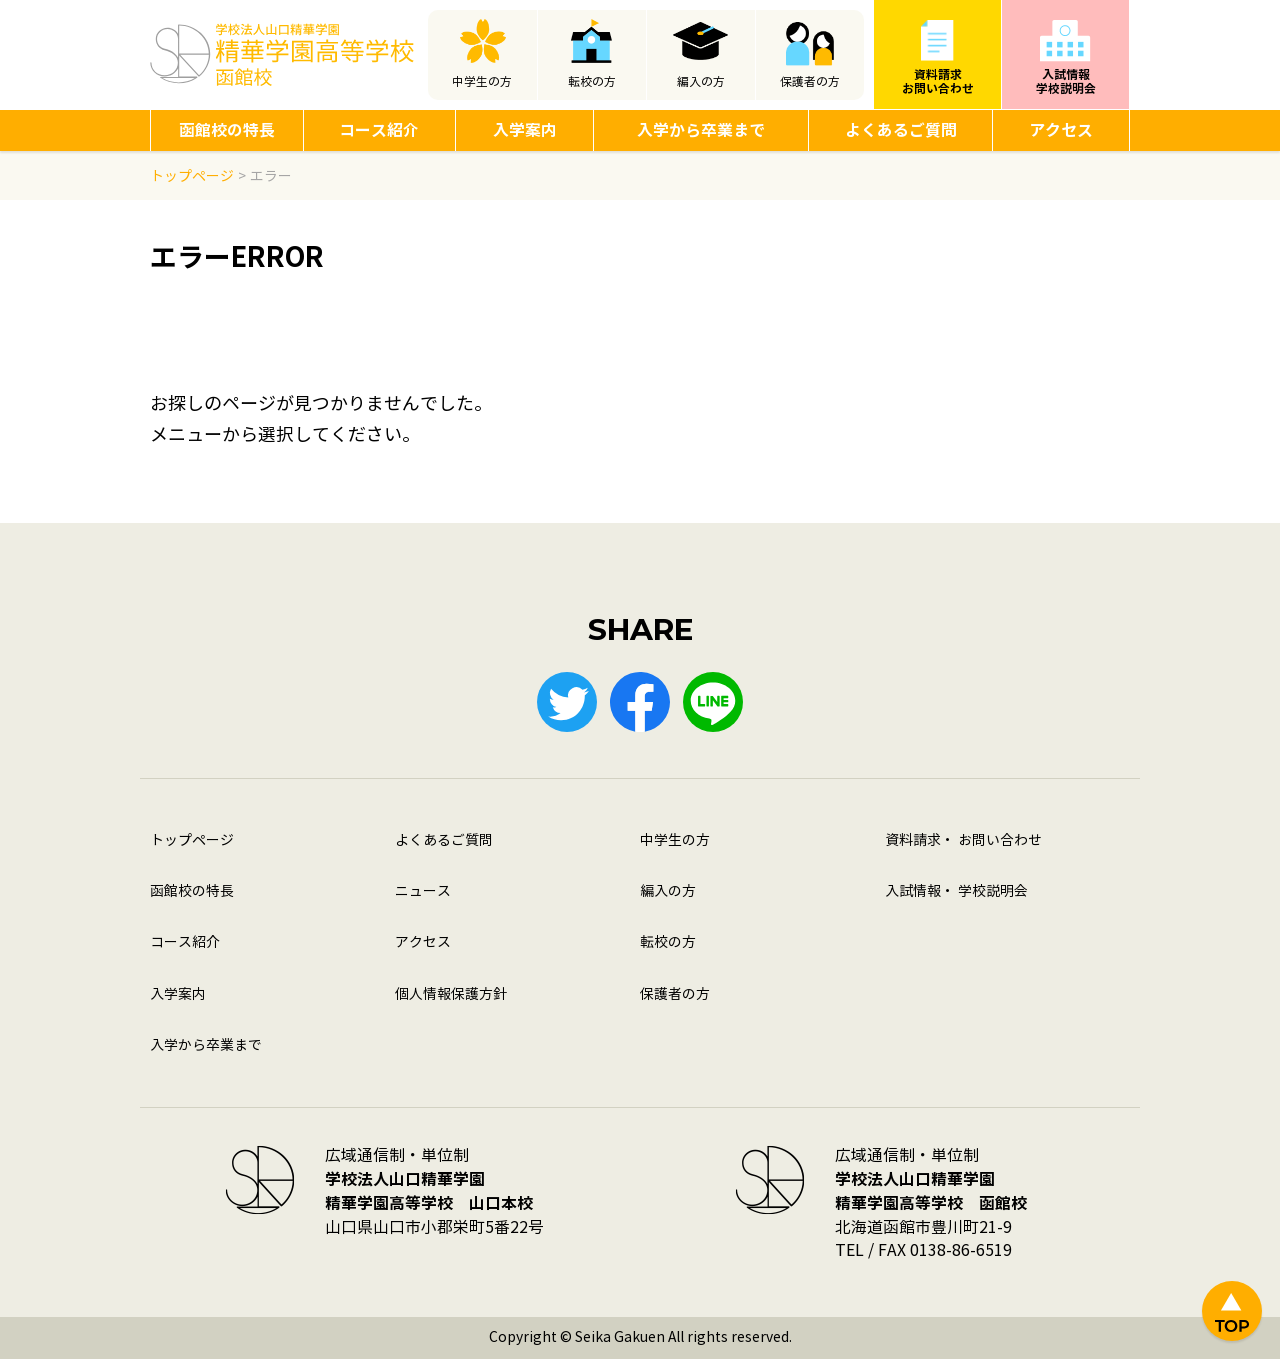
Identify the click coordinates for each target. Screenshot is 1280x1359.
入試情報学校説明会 (1066, 81)
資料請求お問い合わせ (938, 81)
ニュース (423, 891)
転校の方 (592, 82)
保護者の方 (810, 82)
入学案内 (525, 130)
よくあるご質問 (901, 130)
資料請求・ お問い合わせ (963, 840)
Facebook (640, 702)
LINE (713, 702)
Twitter (567, 702)
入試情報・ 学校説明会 (956, 891)
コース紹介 (379, 130)
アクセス (1061, 130)
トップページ (192, 840)
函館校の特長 (227, 130)
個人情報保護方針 (451, 994)
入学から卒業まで (701, 130)
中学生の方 (482, 82)
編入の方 (701, 82)
